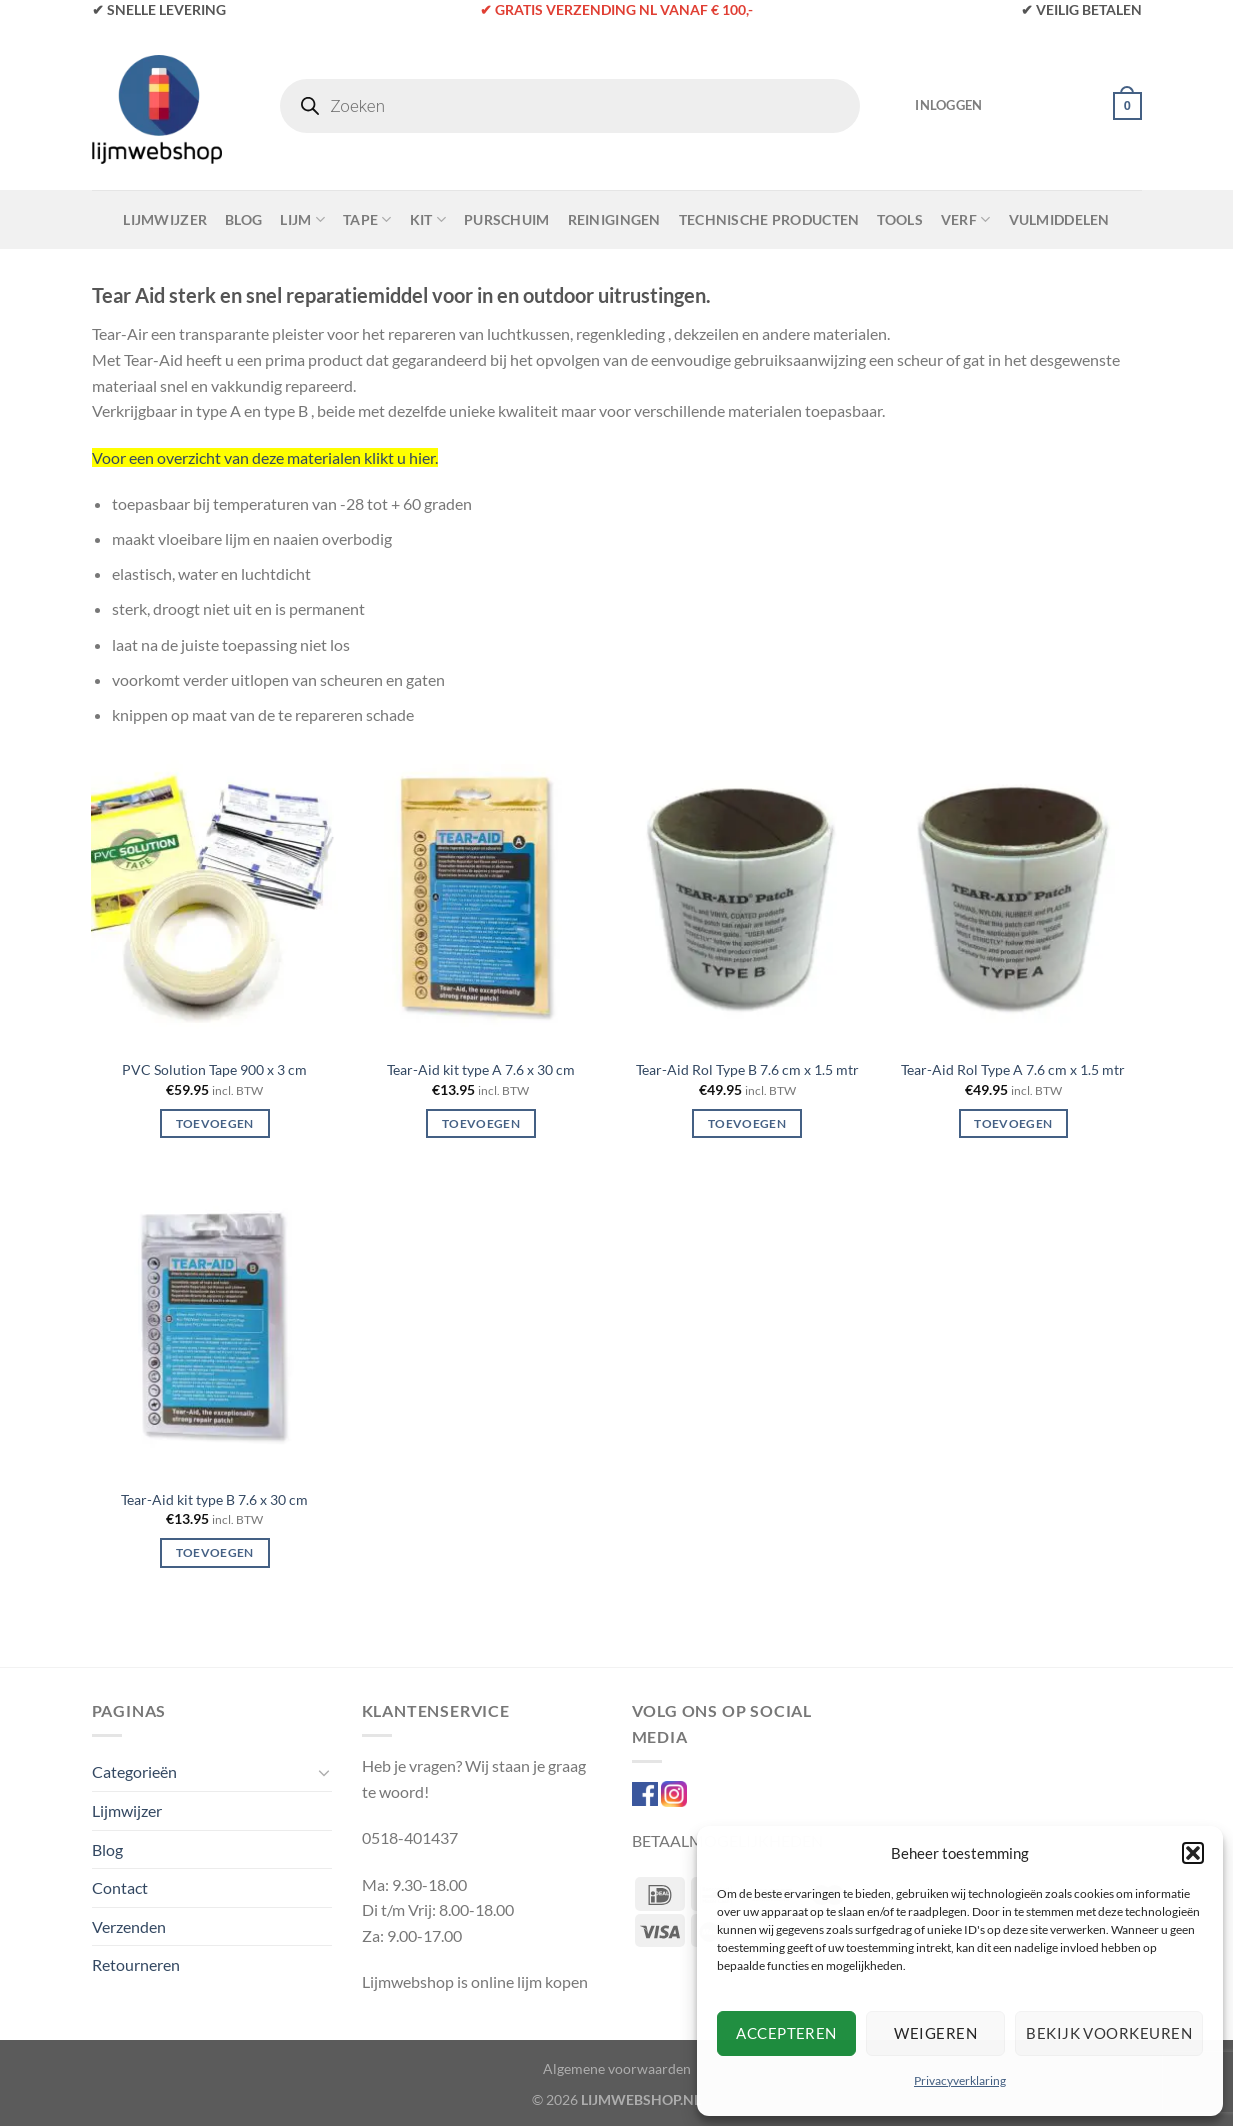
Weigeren (935, 2033)
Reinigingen (614, 219)
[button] (1193, 1853)
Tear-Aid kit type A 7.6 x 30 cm (481, 1069)
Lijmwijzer (165, 219)
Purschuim (507, 219)
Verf (966, 219)
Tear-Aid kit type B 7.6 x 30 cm (214, 1499)
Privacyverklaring (960, 2080)
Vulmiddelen (1059, 219)
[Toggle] (324, 1772)
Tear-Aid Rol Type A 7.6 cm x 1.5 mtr (1013, 1069)
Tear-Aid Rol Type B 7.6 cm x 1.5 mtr (747, 1069)
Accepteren (786, 2033)
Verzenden (129, 1926)
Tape (367, 219)
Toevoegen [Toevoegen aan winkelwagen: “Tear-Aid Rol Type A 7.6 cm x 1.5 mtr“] (1013, 1123)
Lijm (302, 219)
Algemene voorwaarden (617, 2068)
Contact (120, 1887)
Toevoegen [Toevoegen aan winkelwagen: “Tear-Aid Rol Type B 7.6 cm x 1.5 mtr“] (747, 1123)
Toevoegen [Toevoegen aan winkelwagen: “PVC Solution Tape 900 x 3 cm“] (215, 1123)
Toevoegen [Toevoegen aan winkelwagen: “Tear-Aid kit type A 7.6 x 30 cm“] (481, 1123)
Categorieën (134, 1771)
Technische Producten (769, 219)
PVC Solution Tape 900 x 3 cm (214, 1069)
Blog (243, 219)
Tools (899, 219)
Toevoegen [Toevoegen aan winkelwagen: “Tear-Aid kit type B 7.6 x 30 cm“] (215, 1552)
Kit (428, 219)
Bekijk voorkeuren (1109, 2033)
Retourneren (136, 1964)
